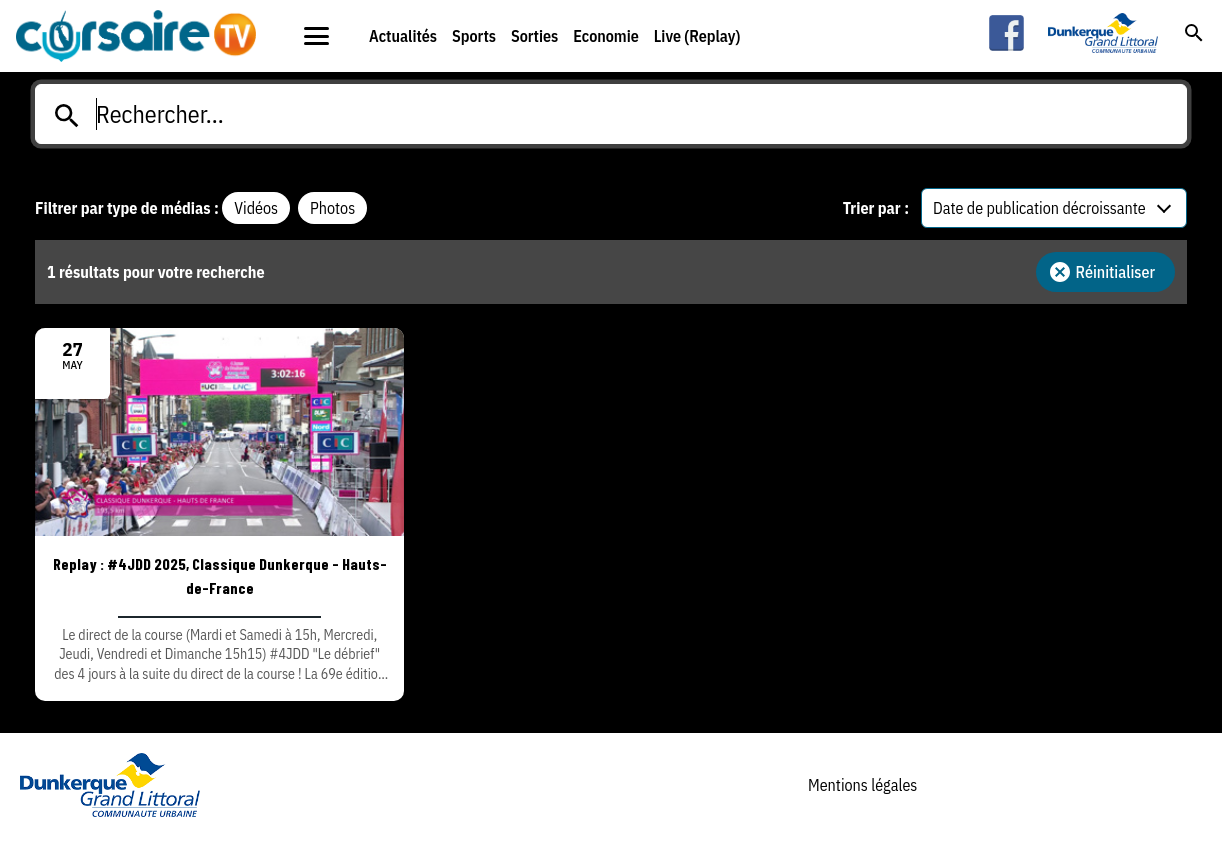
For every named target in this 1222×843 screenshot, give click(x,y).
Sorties (534, 36)
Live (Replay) (697, 36)
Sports (474, 36)
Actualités (403, 36)
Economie (606, 36)
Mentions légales (862, 785)
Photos (332, 208)
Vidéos (256, 208)
